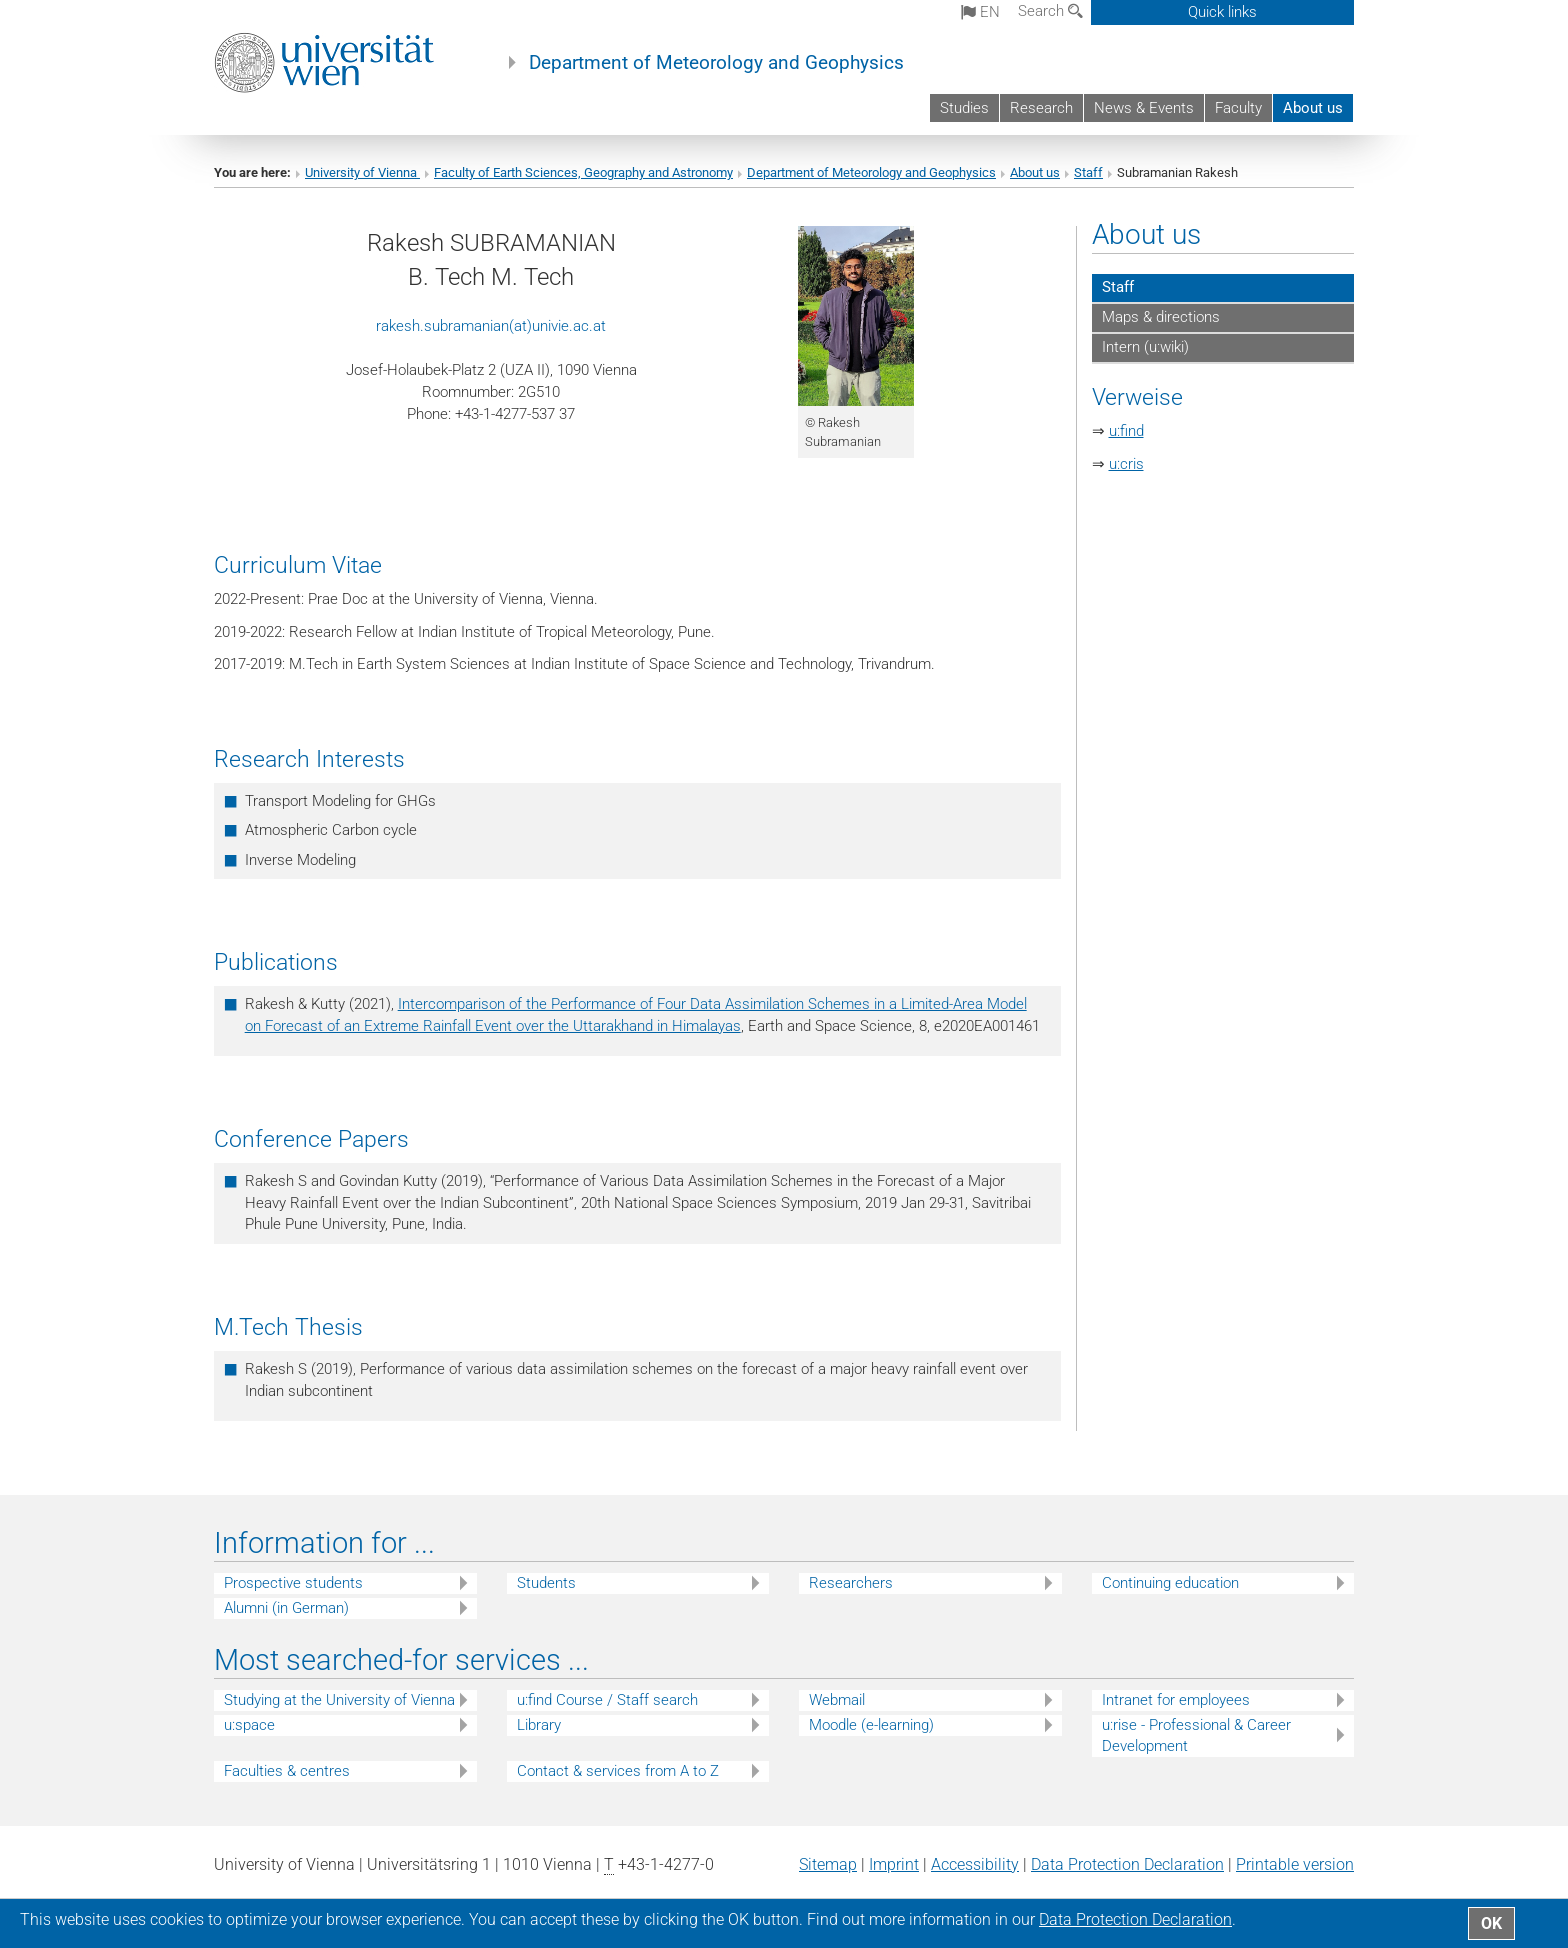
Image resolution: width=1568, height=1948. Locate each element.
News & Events (1144, 108)
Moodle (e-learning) (871, 1725)
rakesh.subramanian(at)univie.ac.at (491, 326)
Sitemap (828, 1864)
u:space (249, 1725)
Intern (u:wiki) (1145, 347)
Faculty (1238, 108)
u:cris (1126, 464)
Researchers (851, 1583)
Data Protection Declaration (1127, 1864)
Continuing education (1170, 1583)
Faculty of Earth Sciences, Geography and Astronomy (583, 172)
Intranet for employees (1176, 1700)
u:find (1126, 431)
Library (539, 1725)
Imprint (894, 1864)
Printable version (1295, 1864)
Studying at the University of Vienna (339, 1700)
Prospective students (293, 1583)
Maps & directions (1161, 317)
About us (1313, 108)
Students (546, 1583)
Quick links (1222, 12)
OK (1491, 1923)
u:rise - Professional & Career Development (1196, 1735)
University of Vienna (362, 172)
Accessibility (975, 1864)
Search (1050, 11)
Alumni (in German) (286, 1608)
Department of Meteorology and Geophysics (716, 63)
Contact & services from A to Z (618, 1771)
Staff (1088, 172)
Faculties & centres (287, 1771)
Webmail (837, 1700)
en (980, 12)
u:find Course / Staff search (607, 1700)
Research (1041, 108)
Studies (964, 108)
